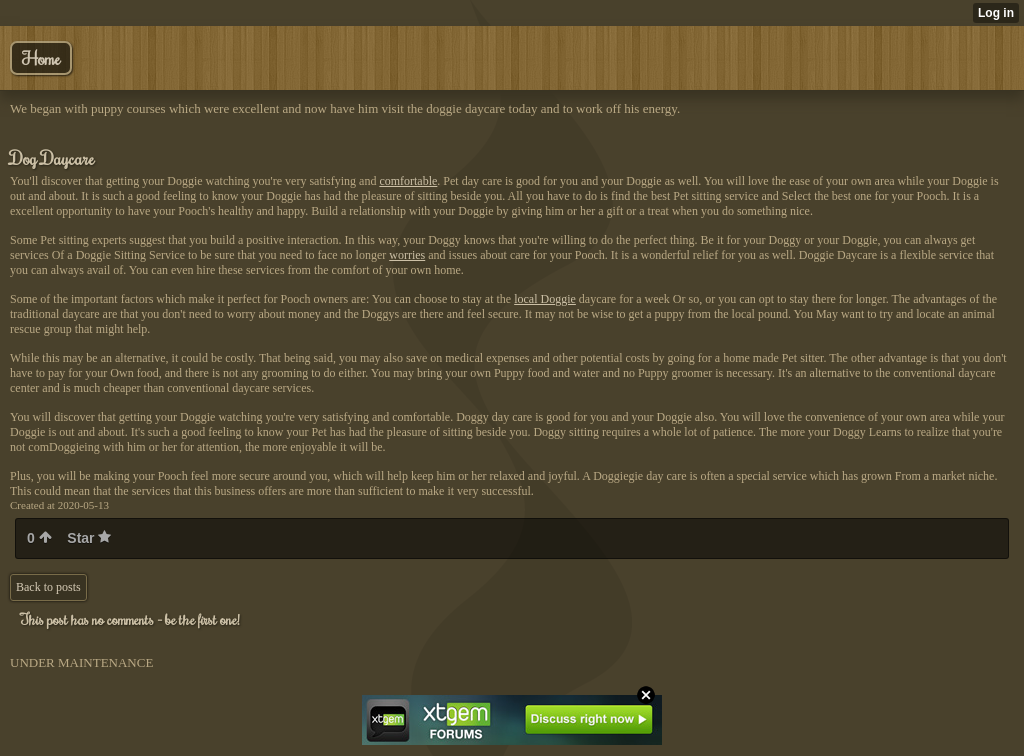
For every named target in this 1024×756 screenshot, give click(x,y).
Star (89, 538)
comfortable (408, 181)
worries (407, 255)
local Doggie (545, 299)
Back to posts (48, 587)
